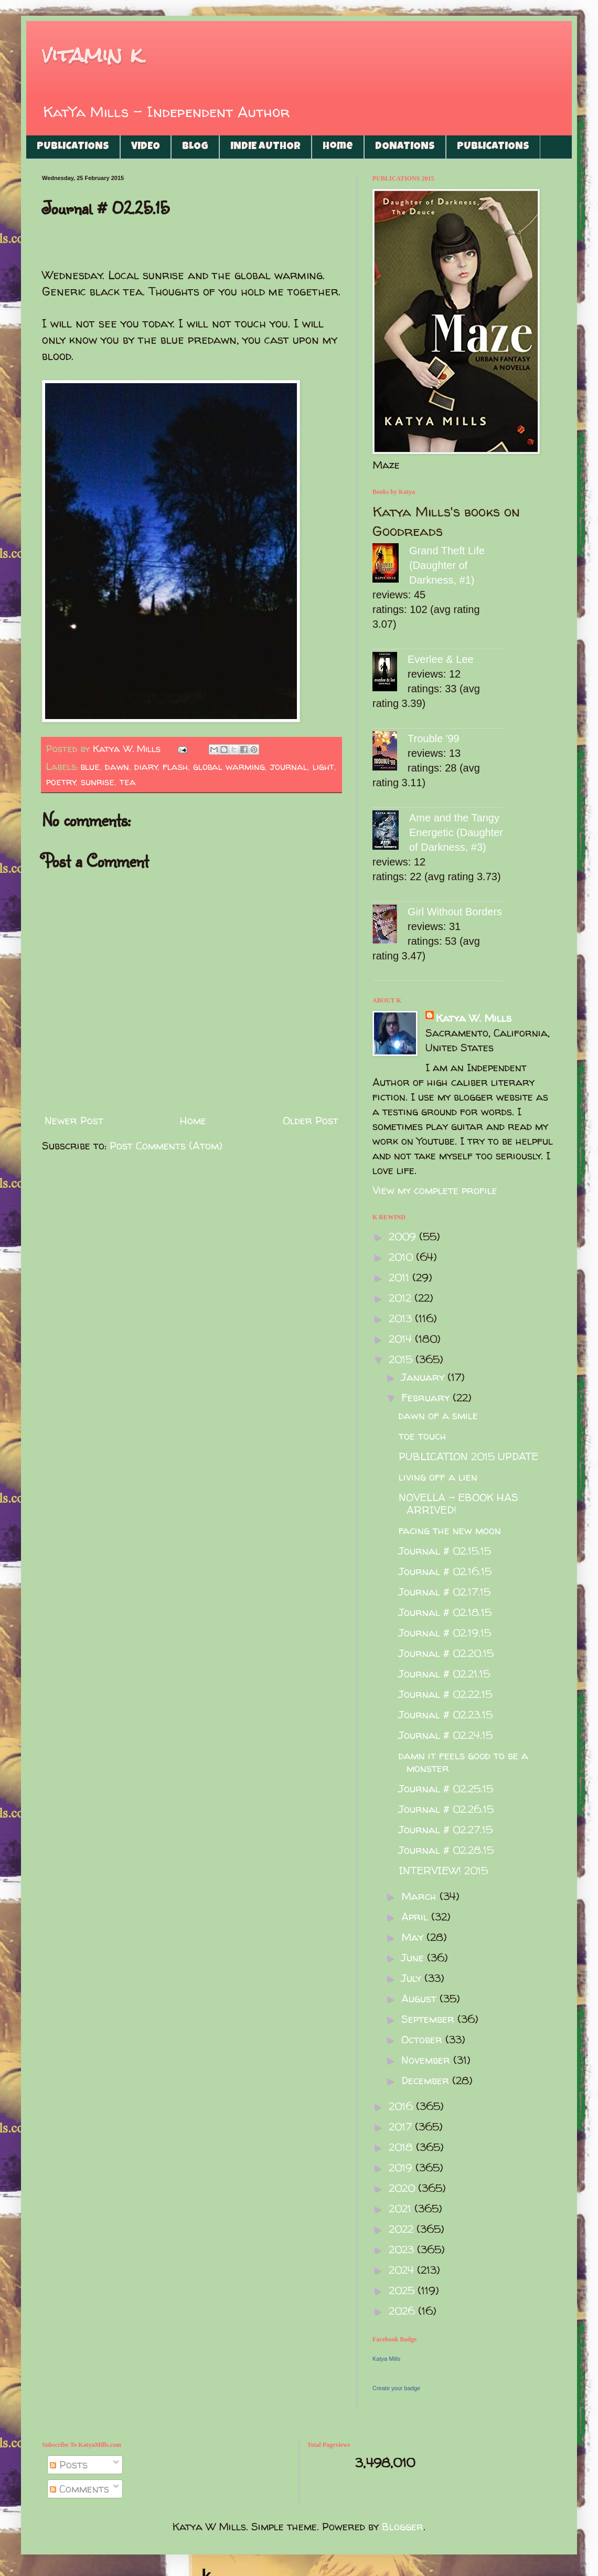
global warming (229, 766)
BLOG (195, 147)
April (416, 1916)
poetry (61, 781)
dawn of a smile (438, 1415)
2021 (401, 2208)
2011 (400, 1277)
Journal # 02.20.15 (446, 1653)
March (420, 1896)
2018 (402, 2147)
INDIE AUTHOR (265, 147)
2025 (403, 2290)
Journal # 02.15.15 (445, 1551)
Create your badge (396, 2388)
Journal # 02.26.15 (446, 1809)
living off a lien (438, 1477)
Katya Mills (386, 2359)
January (424, 1377)
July (412, 1978)
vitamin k (92, 55)
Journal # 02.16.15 (445, 1571)
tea (128, 781)
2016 (402, 2106)
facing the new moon (450, 1530)
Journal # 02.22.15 (445, 1694)
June (414, 1957)
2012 (401, 1298)
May (413, 1937)
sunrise (97, 781)
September (429, 2019)
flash (175, 766)
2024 (403, 2270)
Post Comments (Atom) (166, 1145)
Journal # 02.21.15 (444, 1673)
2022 (403, 2229)
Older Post (310, 1120)
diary (146, 766)
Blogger (402, 2526)
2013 (402, 1318)
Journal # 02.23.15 (446, 1714)
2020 (403, 2188)
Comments (79, 2489)
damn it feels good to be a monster (463, 1761)
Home (338, 147)
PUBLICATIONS (73, 147)
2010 (402, 1257)
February (427, 1397)
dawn (117, 766)
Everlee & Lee (441, 659)
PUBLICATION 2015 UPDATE (468, 1456)
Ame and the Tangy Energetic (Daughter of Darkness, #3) (456, 832)
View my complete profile (434, 1190)
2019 (402, 2167)
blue (90, 766)
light (323, 766)
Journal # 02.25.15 (446, 1788)
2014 (402, 1339)
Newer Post (74, 1120)
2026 (403, 2311)
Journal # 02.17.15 (444, 1592)
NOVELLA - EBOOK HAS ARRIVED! (458, 1503)
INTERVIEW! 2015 (443, 1870)
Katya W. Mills (473, 1018)
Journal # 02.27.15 (446, 1829)
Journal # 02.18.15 (445, 1612)
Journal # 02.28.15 (446, 1850)
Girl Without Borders (455, 911)
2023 (403, 2249)
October (423, 2039)
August (420, 1998)
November (427, 2060)
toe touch (422, 1436)
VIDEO (145, 147)
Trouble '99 (434, 738)
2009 (404, 1236)
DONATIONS (405, 147)
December (426, 2080)
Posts (69, 2464)
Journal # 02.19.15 (445, 1632)
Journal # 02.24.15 (446, 1735)
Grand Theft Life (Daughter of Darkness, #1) (447, 565)
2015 (402, 1359)
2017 (402, 2126)
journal (288, 766)
